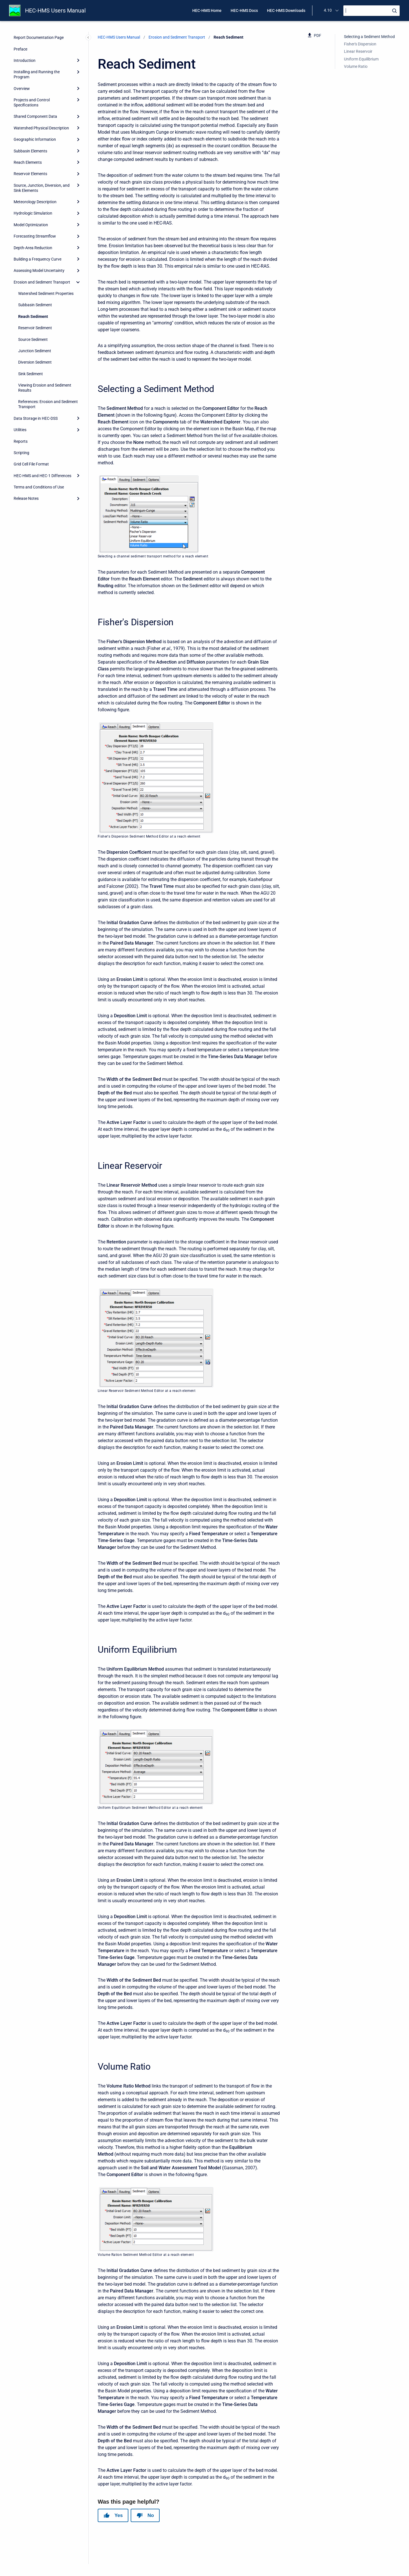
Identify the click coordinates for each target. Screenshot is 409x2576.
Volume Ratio (356, 66)
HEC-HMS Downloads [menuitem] (286, 10)
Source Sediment (33, 339)
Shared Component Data (35, 116)
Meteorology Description (35, 202)
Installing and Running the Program (37, 74)
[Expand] (78, 60)
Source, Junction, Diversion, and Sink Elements (42, 188)
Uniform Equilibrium (361, 59)
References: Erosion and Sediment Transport (48, 404)
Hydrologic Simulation (33, 213)
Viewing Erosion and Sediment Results (44, 388)
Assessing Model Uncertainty (39, 270)
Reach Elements (28, 162)
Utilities (20, 429)
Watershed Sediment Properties (46, 293)
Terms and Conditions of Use (39, 487)
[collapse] (78, 282)
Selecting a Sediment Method (369, 36)
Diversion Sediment (35, 362)
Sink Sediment (30, 374)
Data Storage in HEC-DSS (36, 418)
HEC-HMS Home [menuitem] (207, 10)
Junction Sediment (34, 351)
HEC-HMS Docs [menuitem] (244, 10)
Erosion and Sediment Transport (42, 282)
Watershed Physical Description (41, 128)
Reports (21, 441)
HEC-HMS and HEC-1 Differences (42, 475)
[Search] (371, 10)
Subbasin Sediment (35, 305)
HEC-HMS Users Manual (55, 10)
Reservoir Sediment (35, 328)
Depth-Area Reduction (33, 248)
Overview (22, 88)
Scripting (21, 452)
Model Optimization (31, 225)
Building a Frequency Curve (37, 259)
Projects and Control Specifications (32, 102)
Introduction (25, 60)
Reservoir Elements (30, 173)
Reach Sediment (33, 316)
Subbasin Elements (30, 151)
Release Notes (26, 498)
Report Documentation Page (39, 37)
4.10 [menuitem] (328, 10)
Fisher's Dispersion (360, 44)
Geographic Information (35, 139)
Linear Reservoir (358, 51)
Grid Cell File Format (31, 464)
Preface (20, 49)
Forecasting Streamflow (35, 236)
